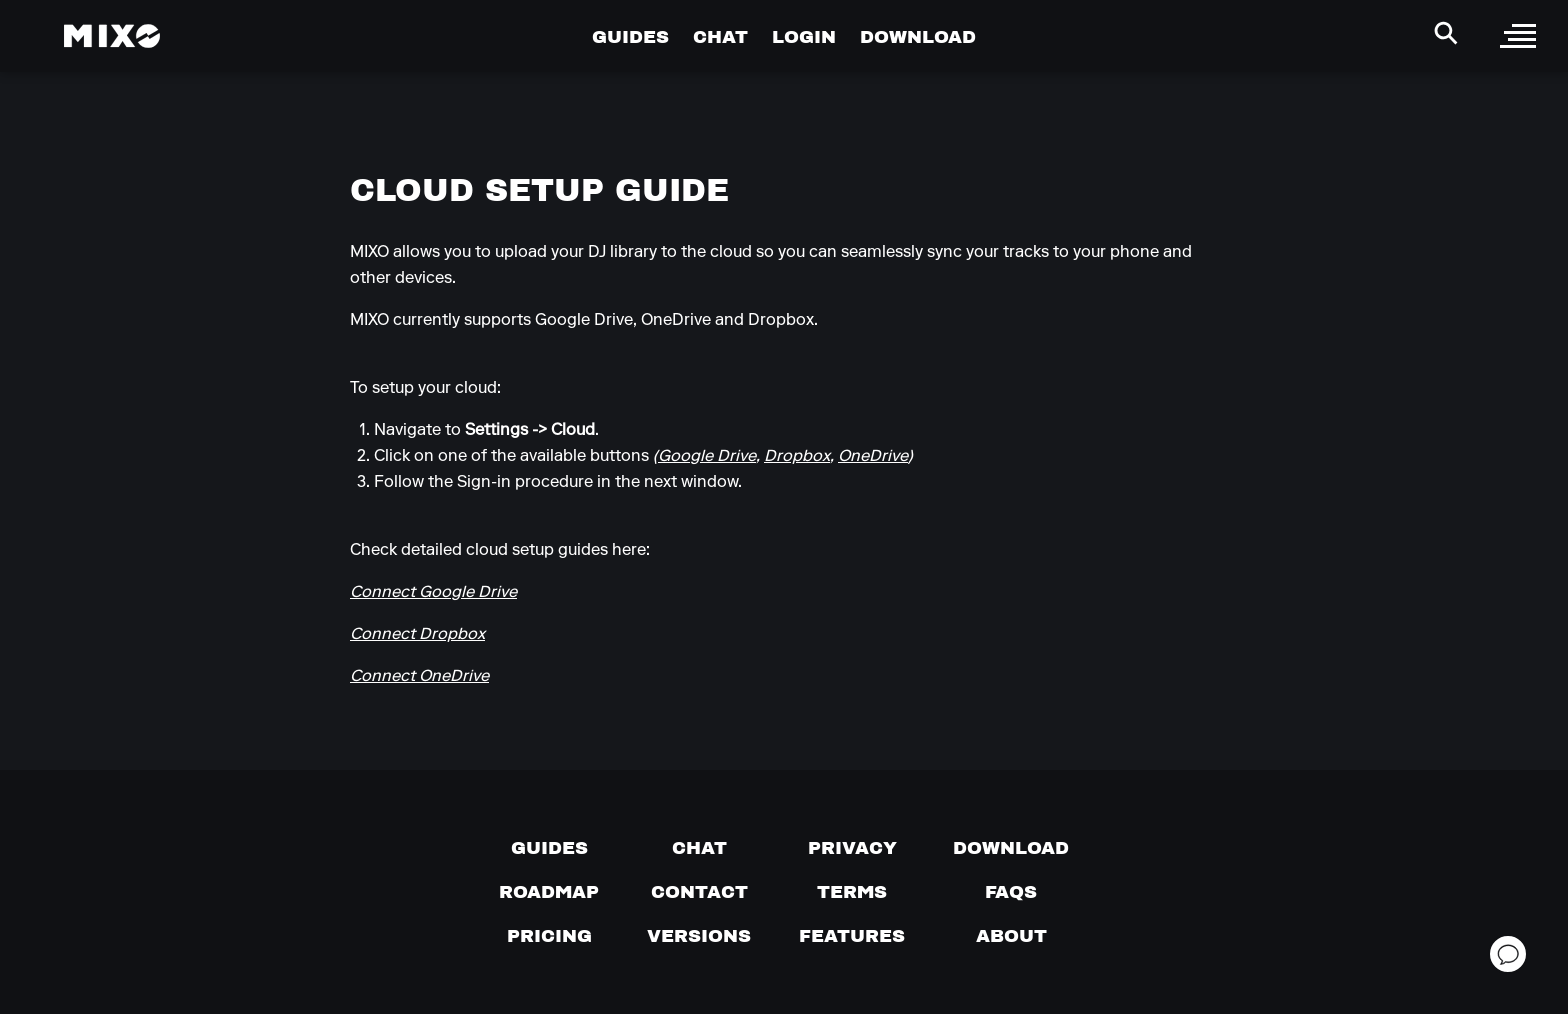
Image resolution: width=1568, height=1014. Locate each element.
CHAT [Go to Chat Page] (720, 36)
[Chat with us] (699, 848)
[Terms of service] (852, 892)
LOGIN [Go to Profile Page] (804, 36)
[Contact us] (699, 892)
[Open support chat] (1508, 954)
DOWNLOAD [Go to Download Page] (918, 36)
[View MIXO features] (852, 936)
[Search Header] (1446, 33)
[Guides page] (549, 848)
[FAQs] (1011, 892)
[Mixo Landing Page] (112, 36)
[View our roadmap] (549, 892)
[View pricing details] (549, 936)
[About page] (1011, 936)
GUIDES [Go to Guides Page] (630, 36)
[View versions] (699, 936)
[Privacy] (852, 848)
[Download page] (1011, 848)
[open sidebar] (1518, 36)
